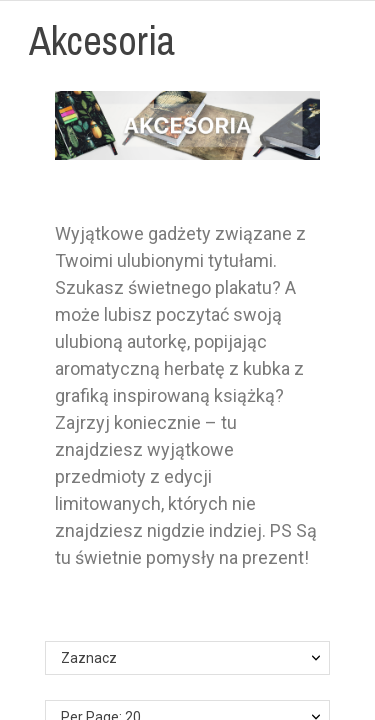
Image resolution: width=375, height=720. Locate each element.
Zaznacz (89, 658)
